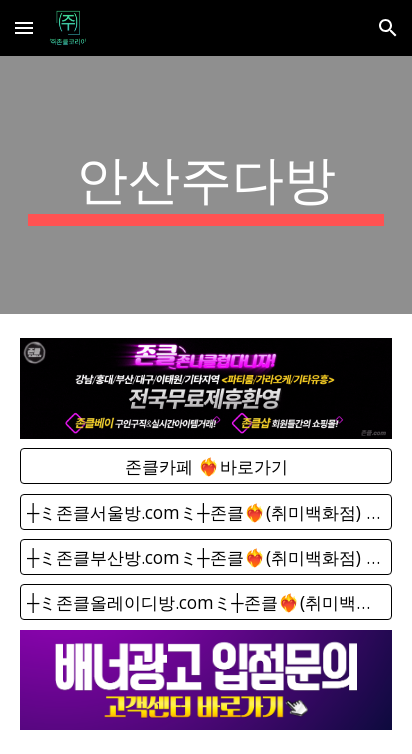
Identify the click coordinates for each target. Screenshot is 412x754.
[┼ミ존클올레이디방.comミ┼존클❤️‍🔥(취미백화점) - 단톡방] (206, 602)
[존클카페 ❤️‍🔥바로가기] (206, 466)
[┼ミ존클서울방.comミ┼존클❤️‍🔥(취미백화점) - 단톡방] (206, 511)
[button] (24, 27)
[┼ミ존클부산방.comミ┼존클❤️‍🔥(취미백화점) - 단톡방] (206, 557)
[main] (206, 185)
